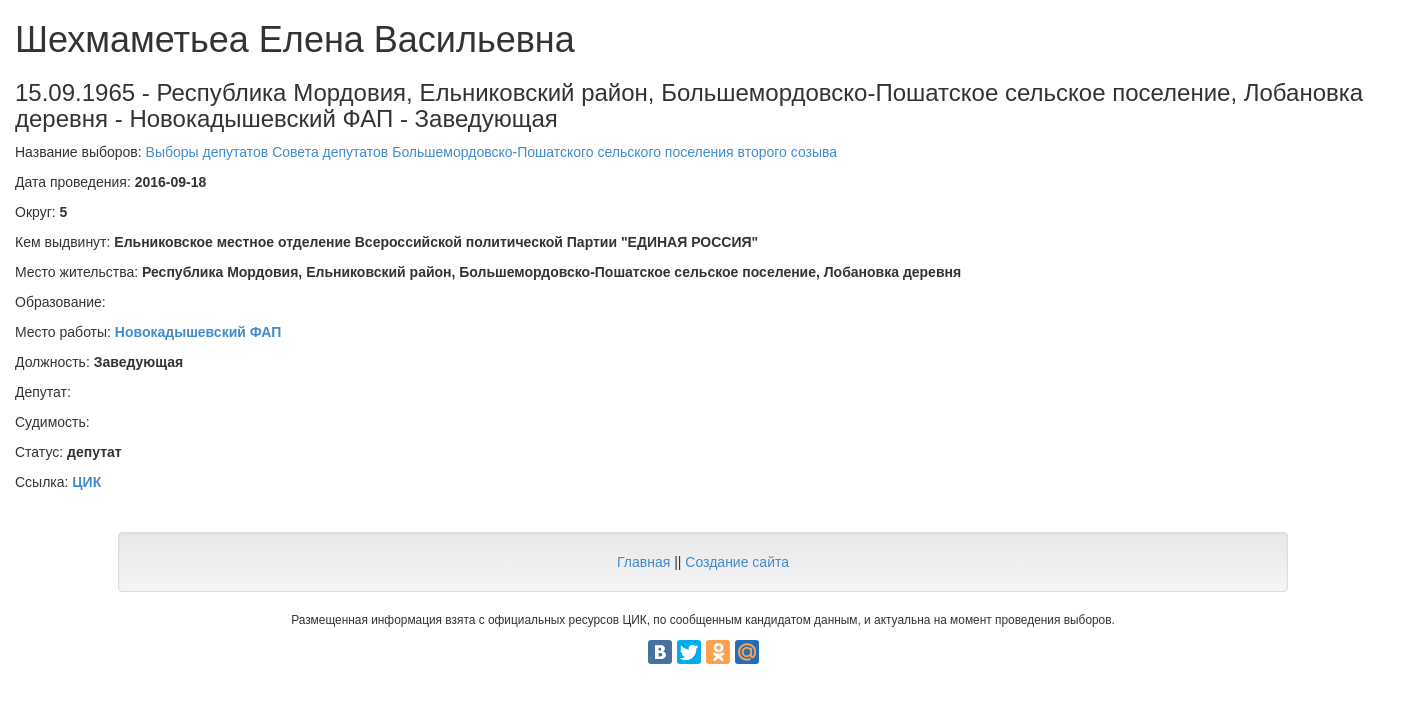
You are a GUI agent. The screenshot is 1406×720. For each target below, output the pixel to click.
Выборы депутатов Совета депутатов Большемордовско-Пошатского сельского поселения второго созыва (492, 152)
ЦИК (86, 482)
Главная (643, 562)
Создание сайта (737, 562)
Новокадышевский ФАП (198, 332)
